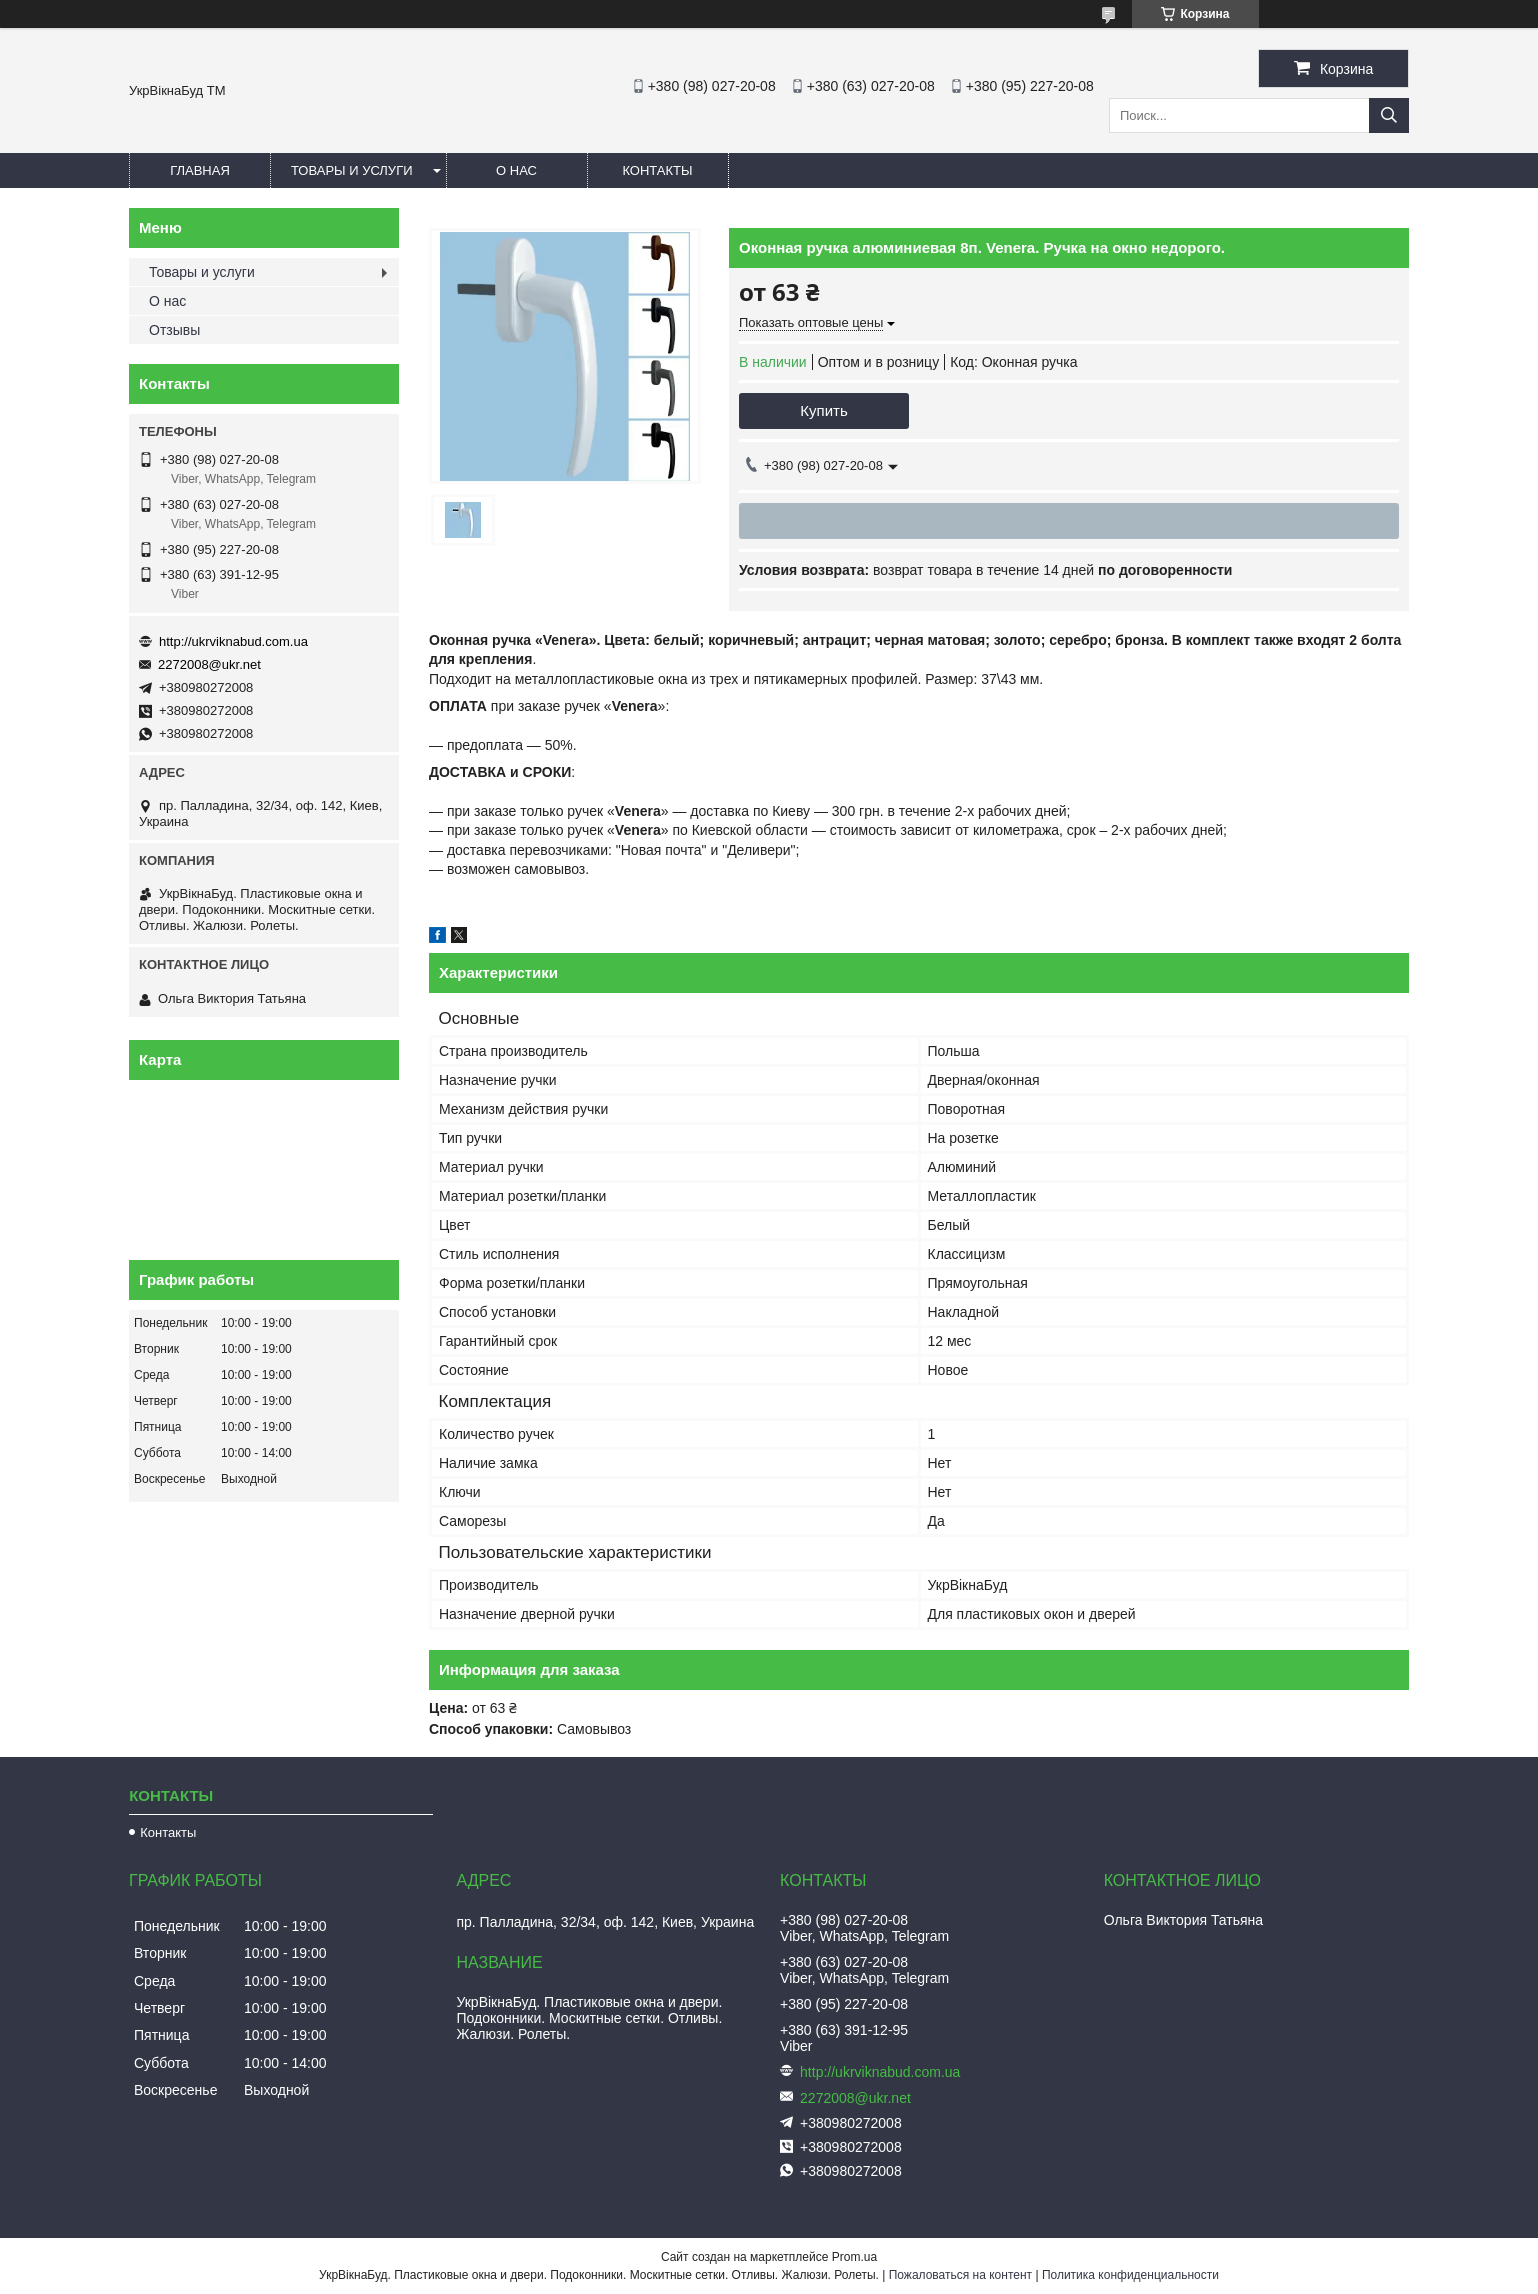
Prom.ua (854, 2257)
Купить (823, 410)
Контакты (657, 170)
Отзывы (174, 330)
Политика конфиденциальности (1130, 2275)
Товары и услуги (352, 170)
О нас (516, 170)
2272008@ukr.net (209, 664)
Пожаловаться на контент (960, 2275)
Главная (200, 170)
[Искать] (1389, 115)
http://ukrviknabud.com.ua (233, 641)
